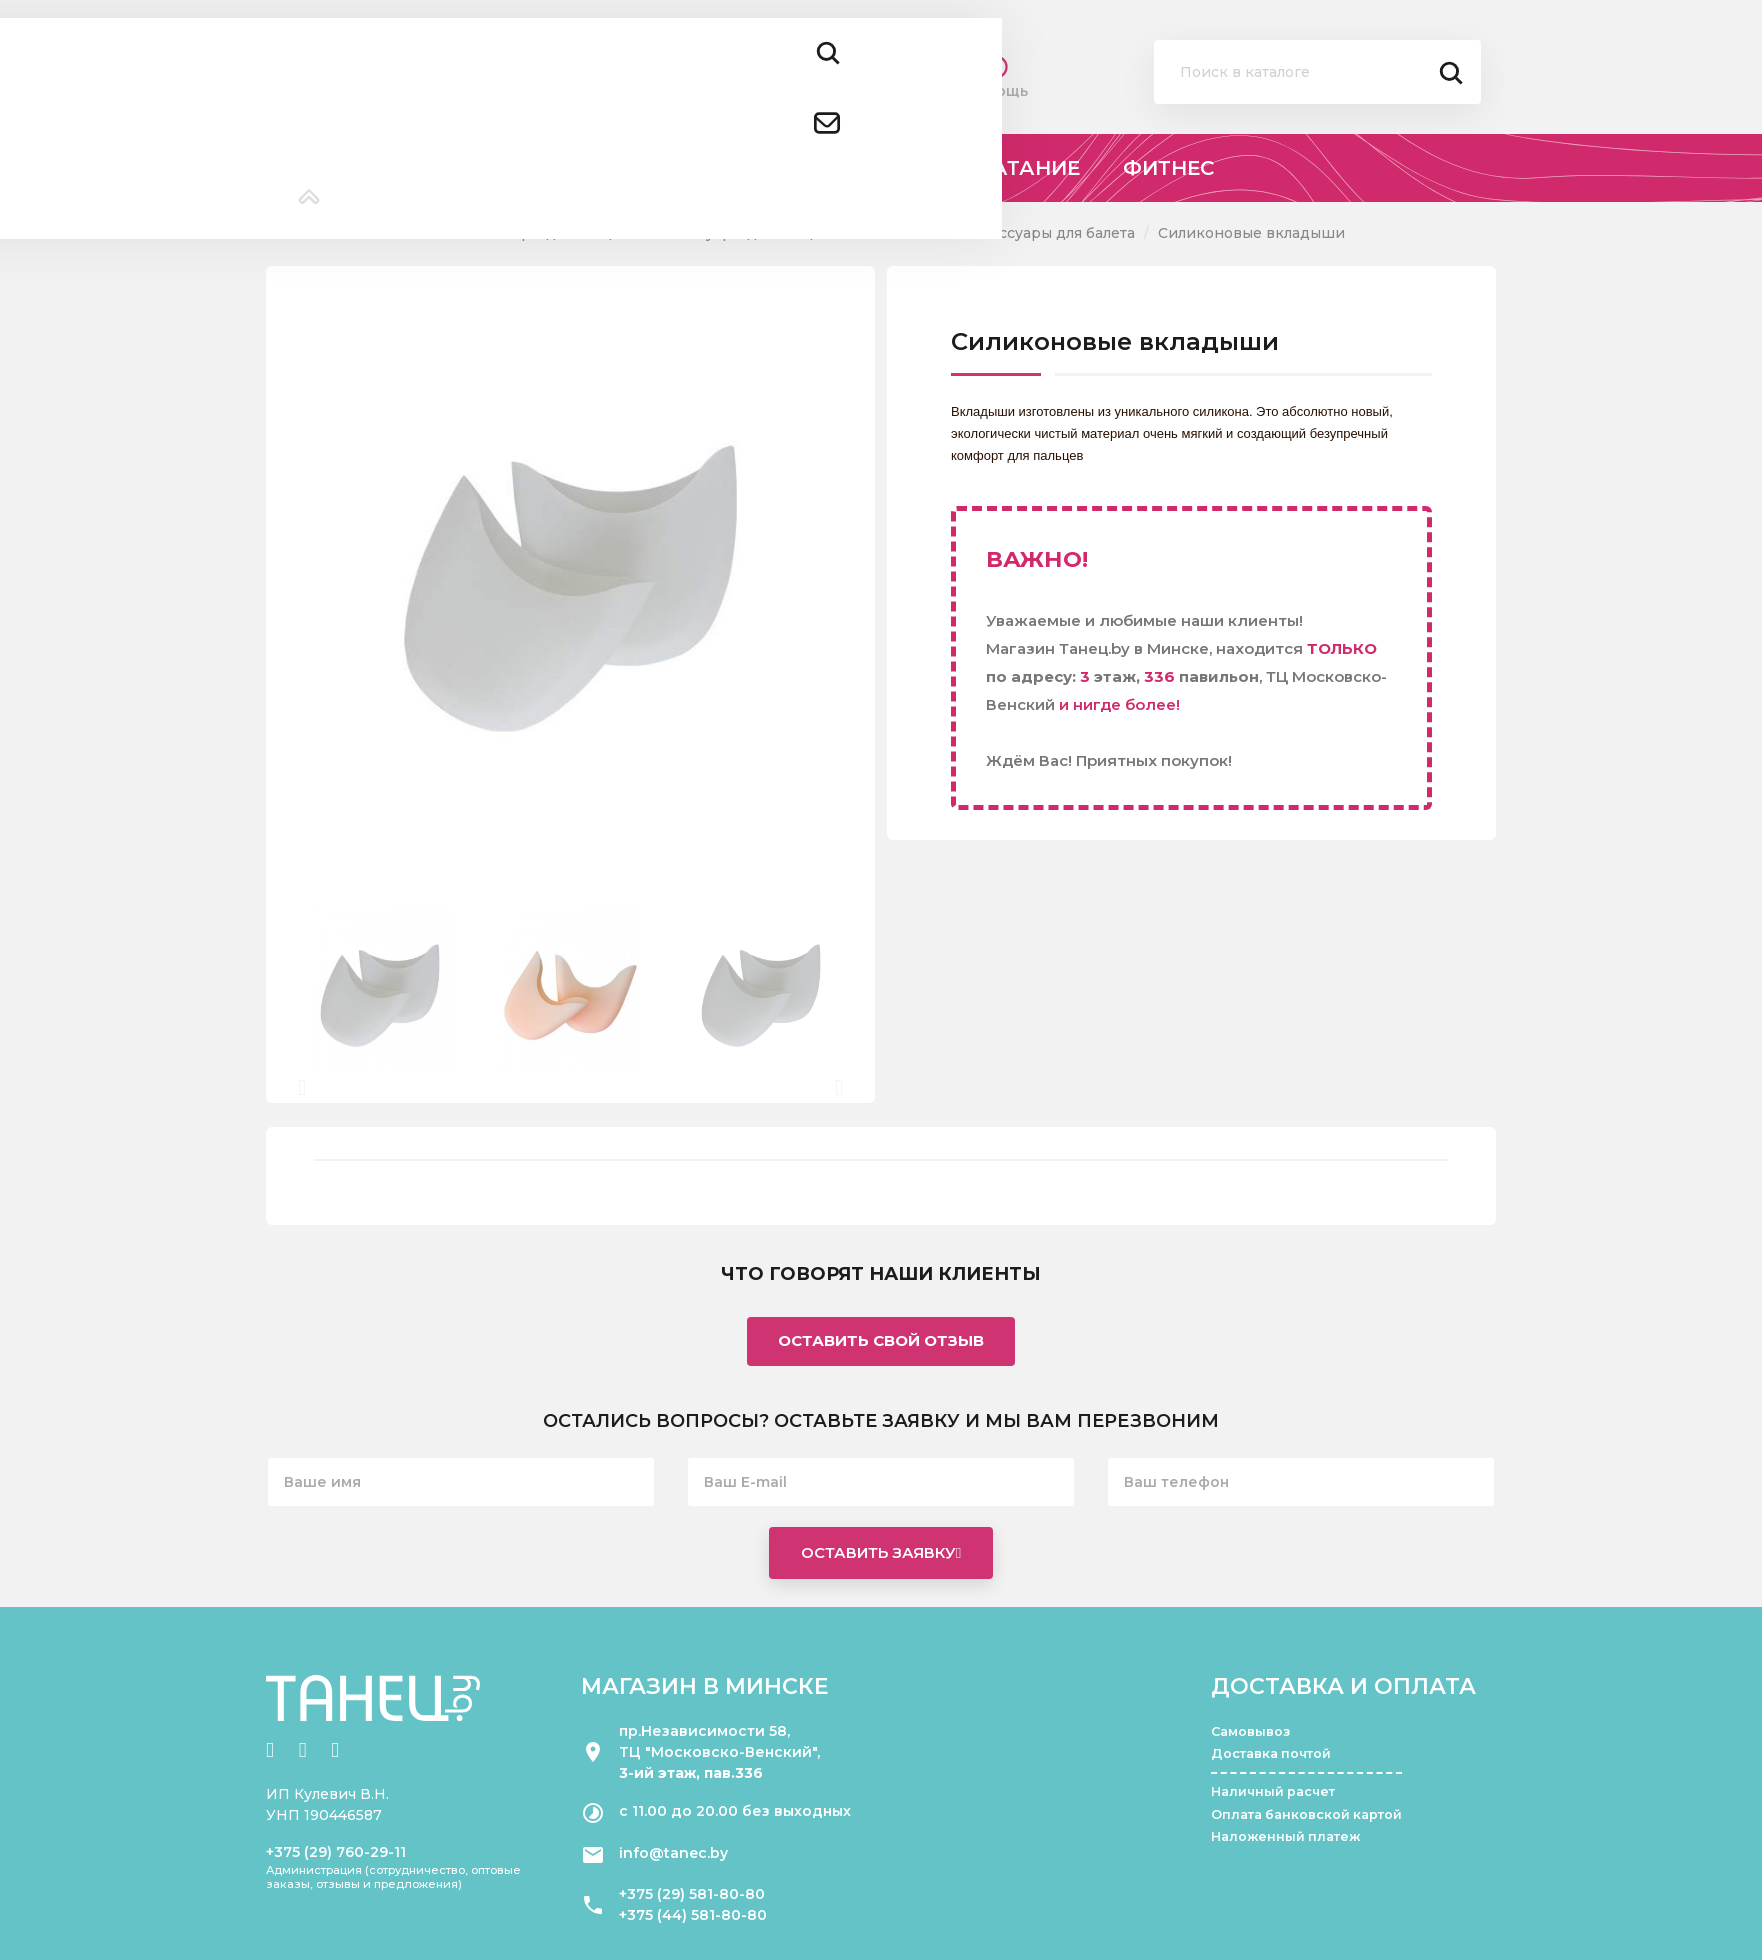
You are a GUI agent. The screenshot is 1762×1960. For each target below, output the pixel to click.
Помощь (996, 76)
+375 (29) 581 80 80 (579, 60)
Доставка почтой (1271, 1753)
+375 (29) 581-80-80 (692, 1894)
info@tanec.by (673, 1853)
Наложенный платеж (1285, 1836)
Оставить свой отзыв (881, 1340)
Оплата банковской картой (1306, 1814)
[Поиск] (1317, 72)
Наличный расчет (1273, 1791)
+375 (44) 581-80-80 (693, 1915)
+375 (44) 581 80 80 (580, 87)
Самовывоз (1250, 1731)
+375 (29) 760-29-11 (336, 1852)
